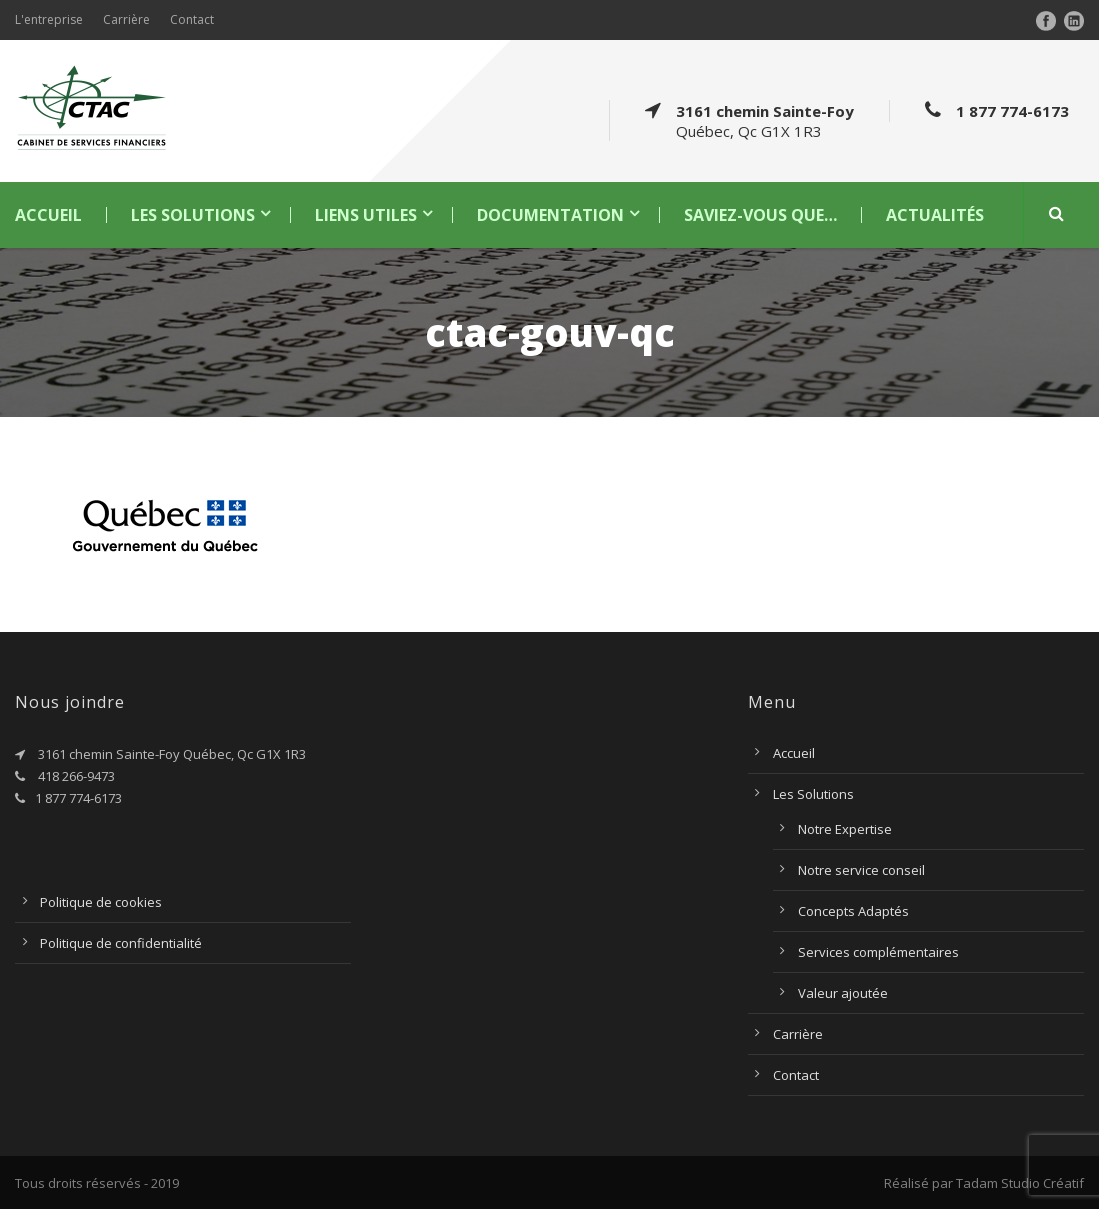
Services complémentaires (878, 952)
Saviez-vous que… (760, 215)
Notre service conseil (861, 870)
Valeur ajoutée (843, 993)
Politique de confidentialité (121, 943)
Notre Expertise (845, 829)
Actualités (935, 215)
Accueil (48, 215)
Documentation (550, 215)
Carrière (126, 19)
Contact (192, 19)
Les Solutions (193, 215)
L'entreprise (49, 19)
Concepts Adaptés (853, 911)
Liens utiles (366, 215)
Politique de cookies (101, 902)
